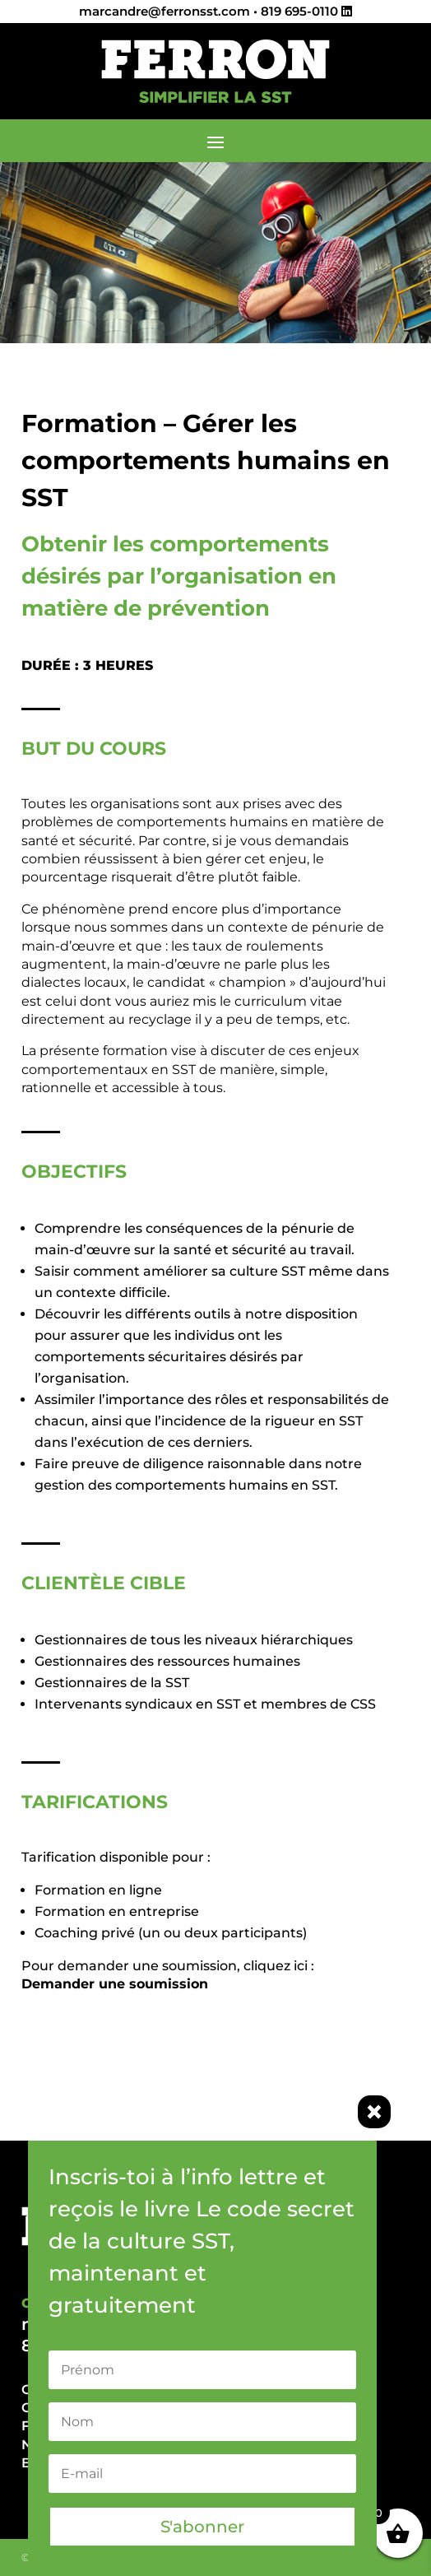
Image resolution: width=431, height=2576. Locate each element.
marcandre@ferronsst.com (164, 11)
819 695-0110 (299, 11)
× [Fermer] (374, 2111)
